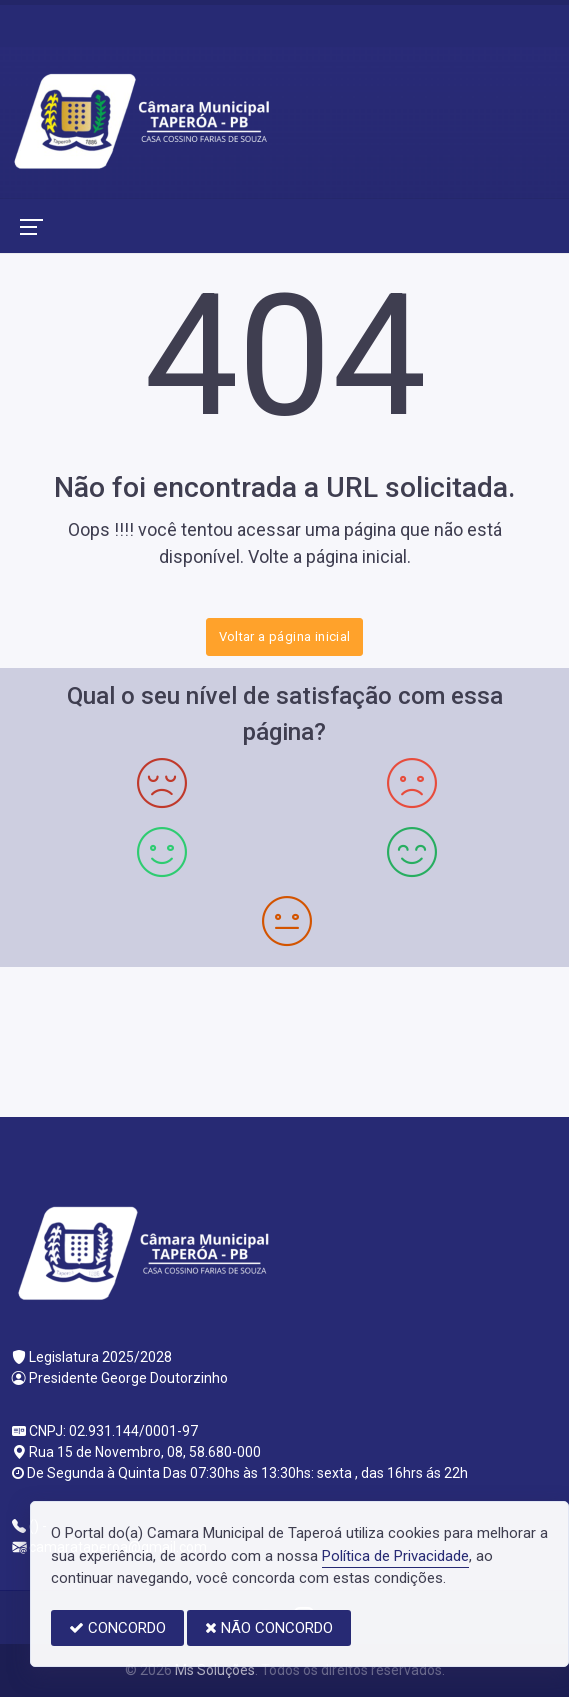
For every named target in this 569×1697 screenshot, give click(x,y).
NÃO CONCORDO (269, 1628)
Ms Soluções (215, 1670)
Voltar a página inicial (285, 636)
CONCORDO (117, 1628)
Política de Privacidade (395, 1556)
